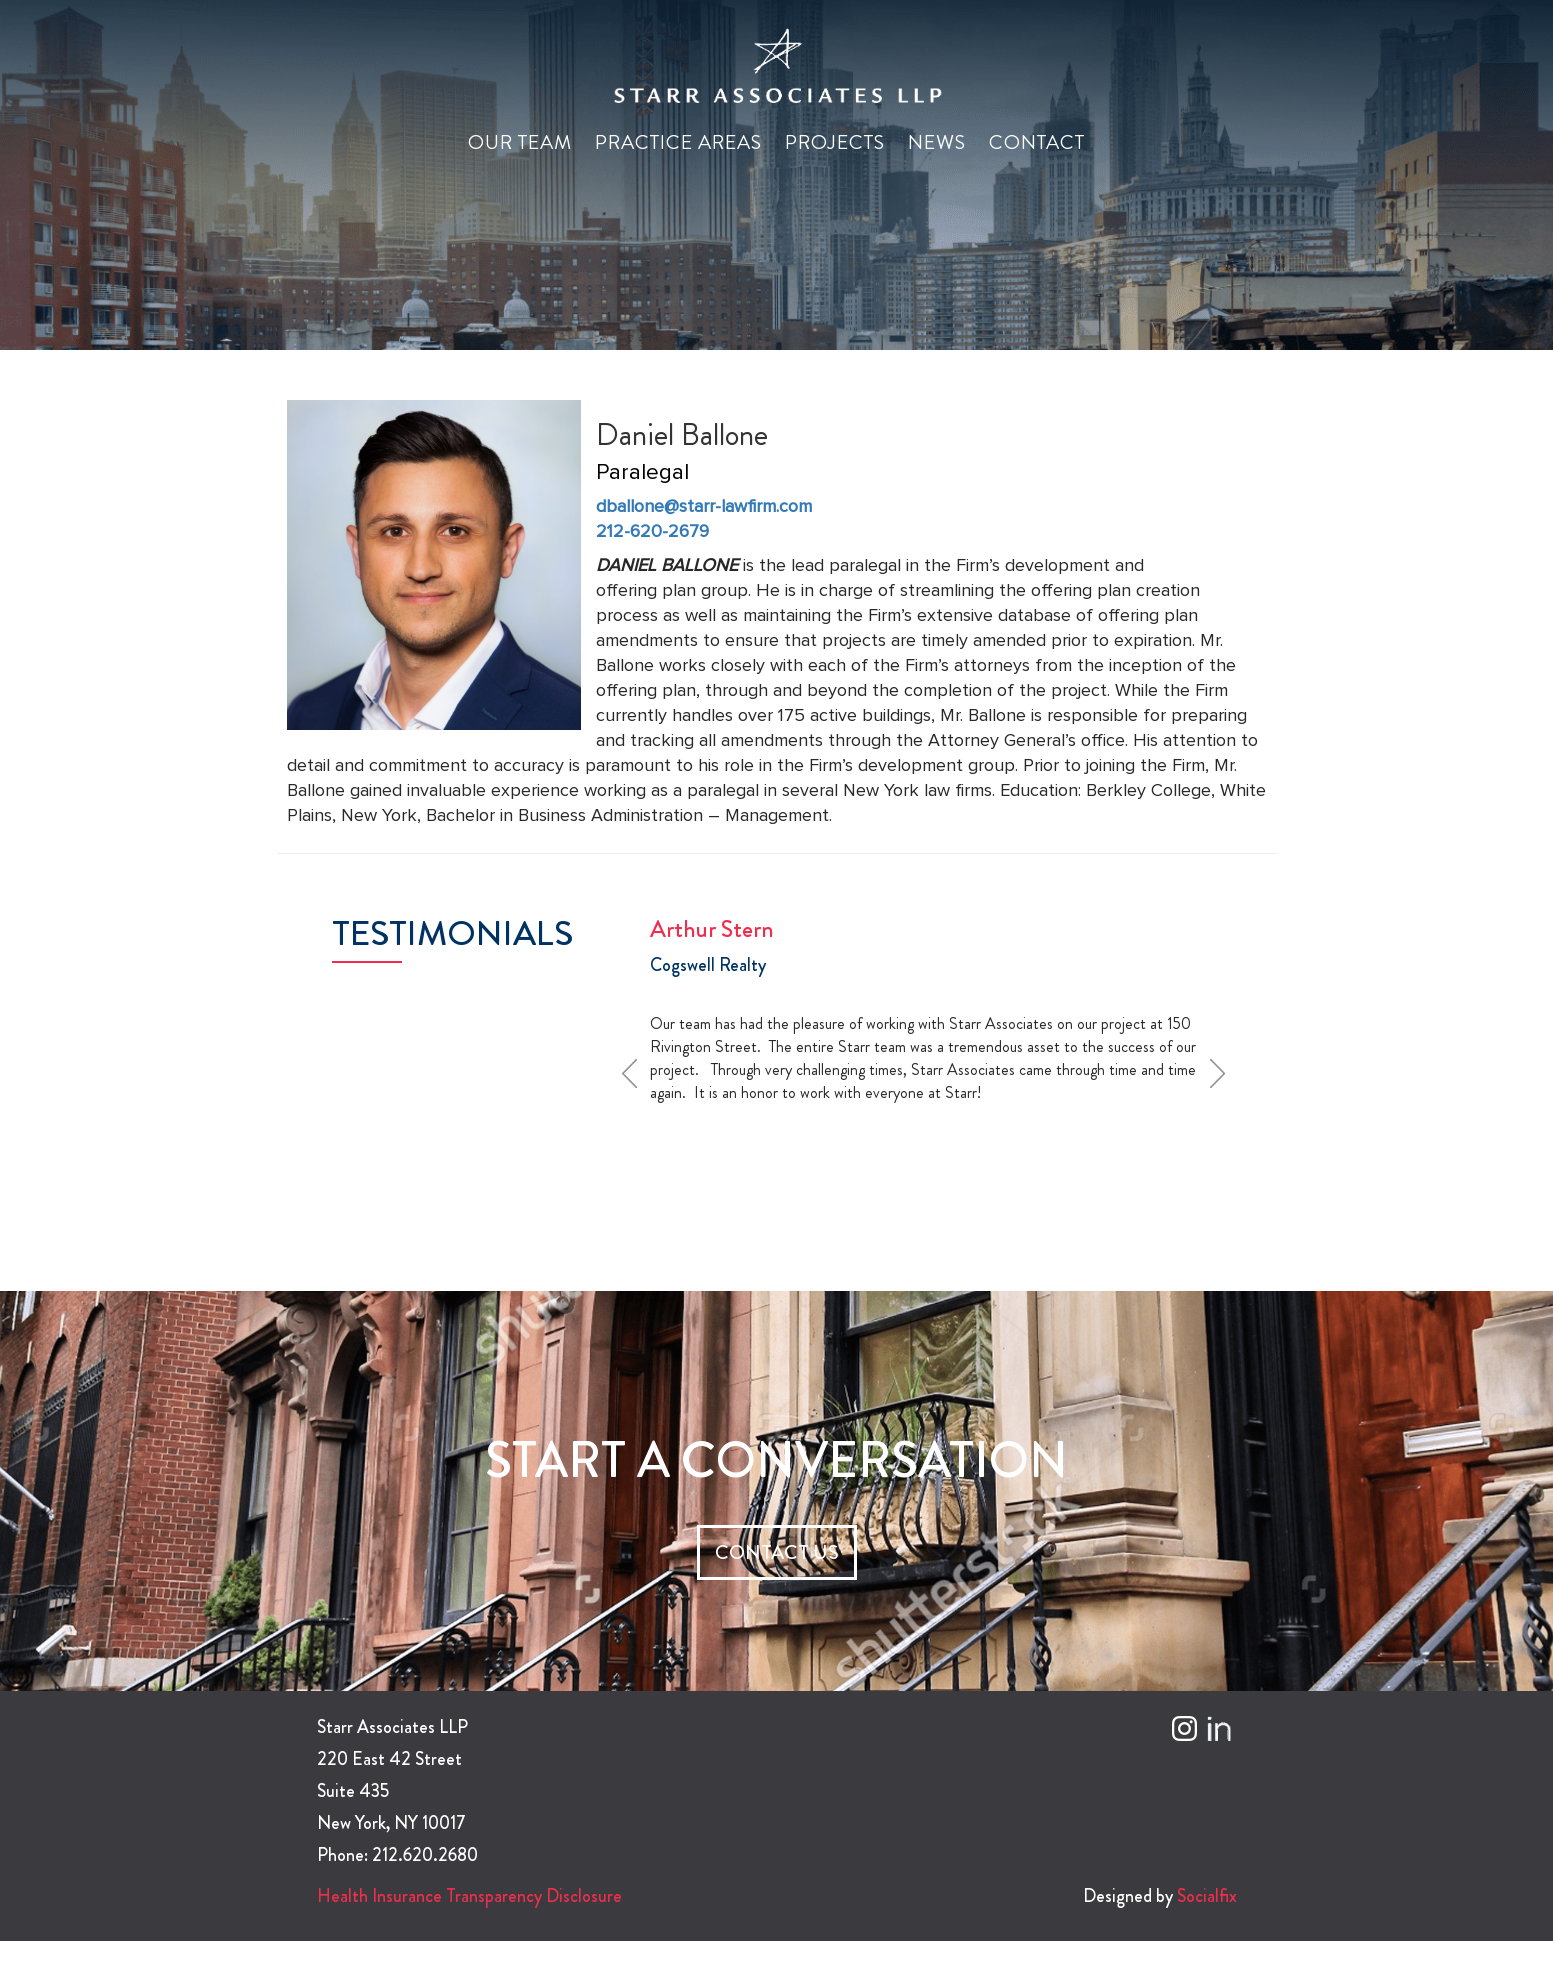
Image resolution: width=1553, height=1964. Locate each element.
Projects (835, 142)
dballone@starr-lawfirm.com (704, 507)
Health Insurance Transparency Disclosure (469, 1896)
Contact (1037, 142)
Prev (636, 1073)
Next (1224, 1073)
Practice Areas (678, 142)
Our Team (520, 142)
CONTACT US (777, 1552)
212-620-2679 (652, 532)
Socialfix (1207, 1896)
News (937, 142)
